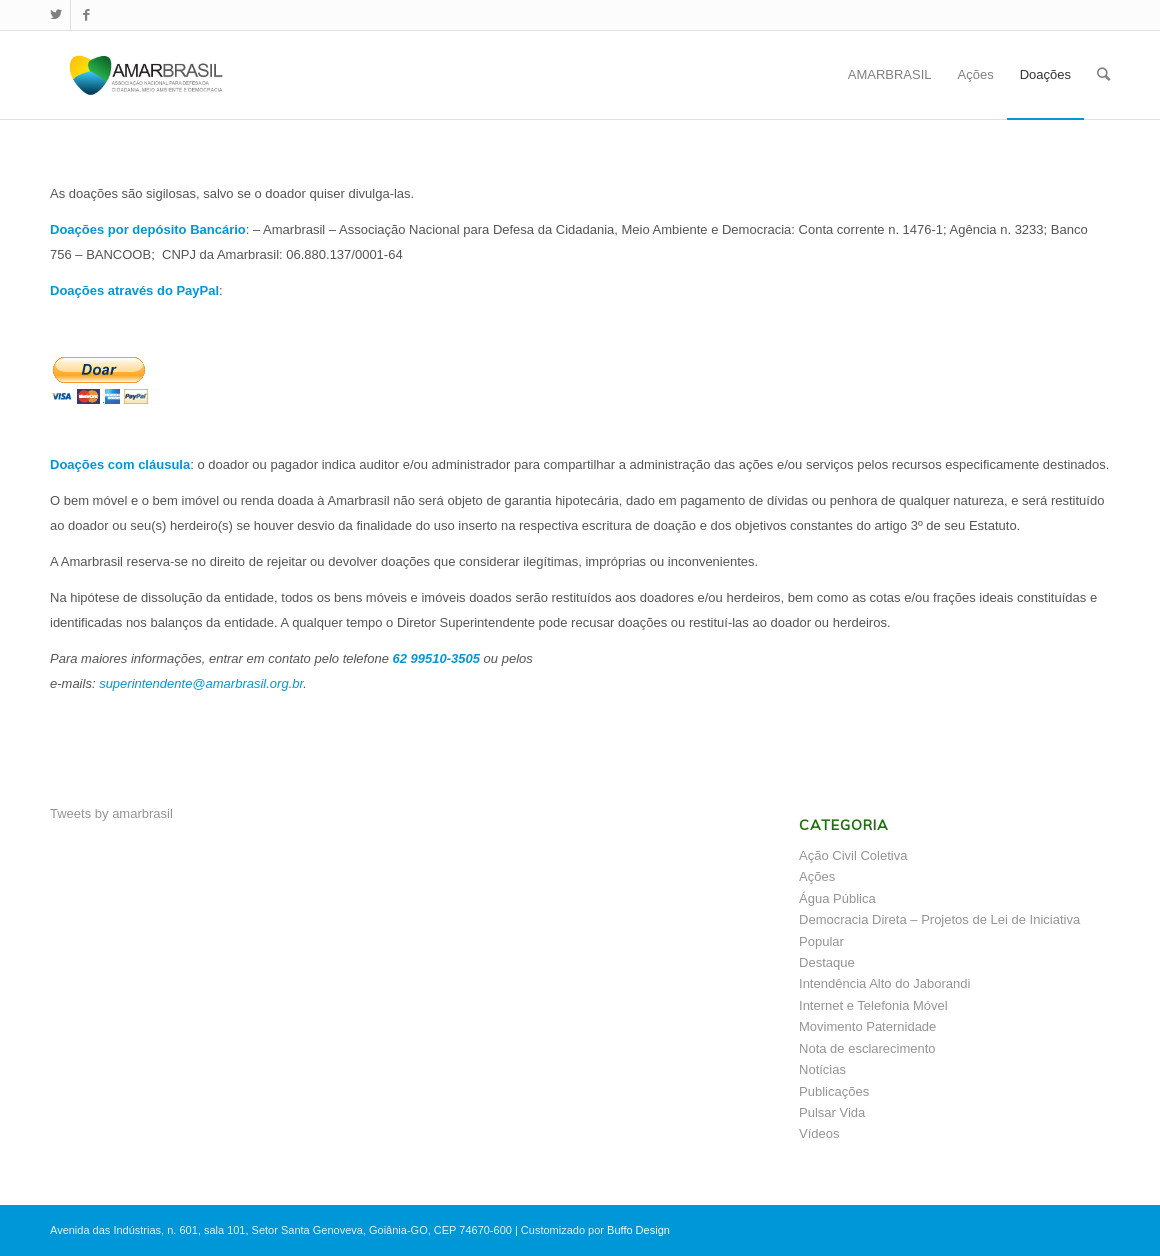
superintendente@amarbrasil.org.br (201, 683)
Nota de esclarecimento (867, 1048)
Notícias (822, 1069)
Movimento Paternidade (867, 1026)
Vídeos (819, 1133)
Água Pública (837, 898)
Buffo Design (638, 1230)
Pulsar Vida (832, 1112)
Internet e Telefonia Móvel (873, 1005)
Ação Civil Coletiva (853, 855)
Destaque (827, 962)
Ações (817, 876)
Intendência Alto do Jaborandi (884, 983)
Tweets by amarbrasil (111, 813)
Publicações (834, 1091)
